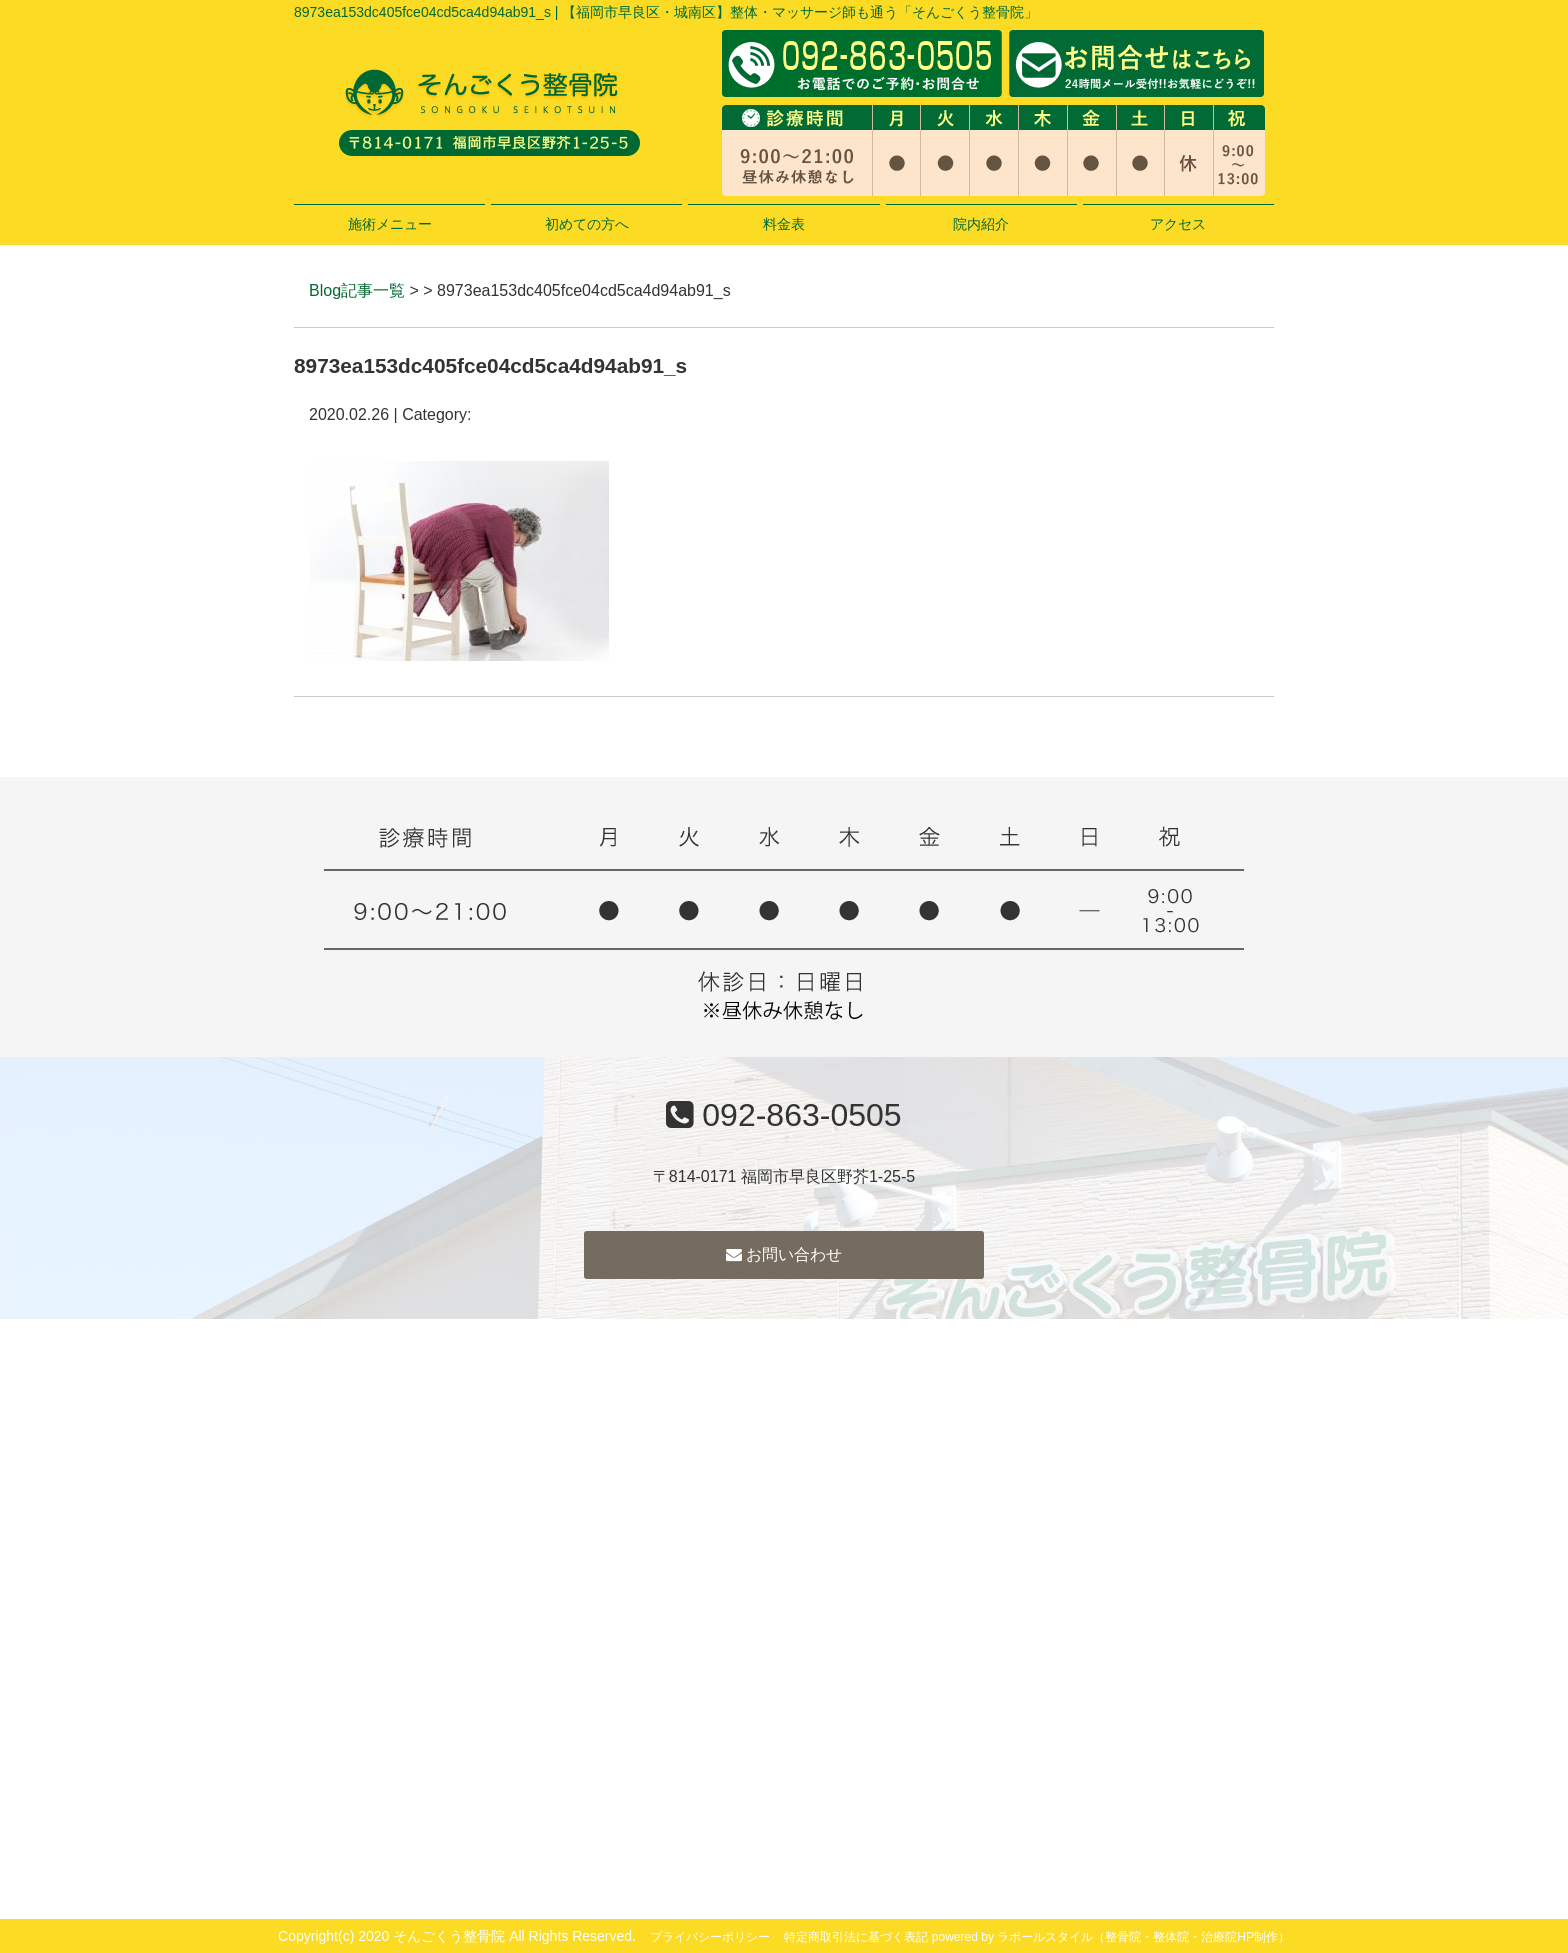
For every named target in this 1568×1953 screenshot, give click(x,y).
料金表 (784, 224)
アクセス (1178, 224)
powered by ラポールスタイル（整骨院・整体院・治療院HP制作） (1111, 1937)
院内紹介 (981, 224)
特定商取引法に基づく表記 (856, 1937)
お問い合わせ (784, 1254)
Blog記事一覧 (357, 290)
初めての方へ (587, 224)
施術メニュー (390, 224)
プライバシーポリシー (710, 1937)
